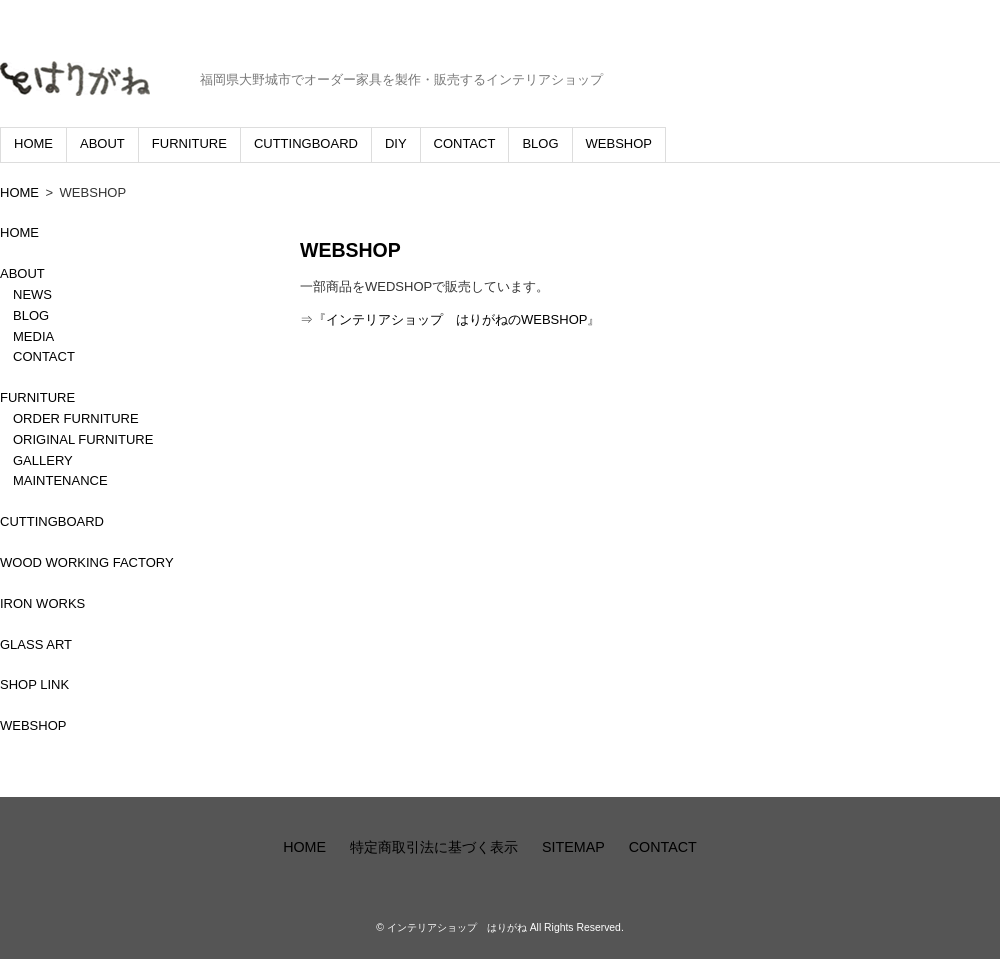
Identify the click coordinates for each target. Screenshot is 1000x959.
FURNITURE (189, 143)
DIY (396, 143)
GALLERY (43, 460)
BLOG (540, 143)
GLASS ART (36, 644)
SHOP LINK (34, 684)
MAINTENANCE (60, 480)
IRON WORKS (42, 603)
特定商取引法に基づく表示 (434, 847)
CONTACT (465, 143)
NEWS (32, 294)
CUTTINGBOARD (306, 143)
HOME (33, 143)
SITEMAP (573, 847)
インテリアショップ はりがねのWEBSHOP (456, 319)
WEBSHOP (619, 143)
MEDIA (33, 336)
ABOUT (102, 143)
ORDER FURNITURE (76, 418)
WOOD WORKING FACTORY (87, 562)
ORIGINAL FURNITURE (83, 439)
